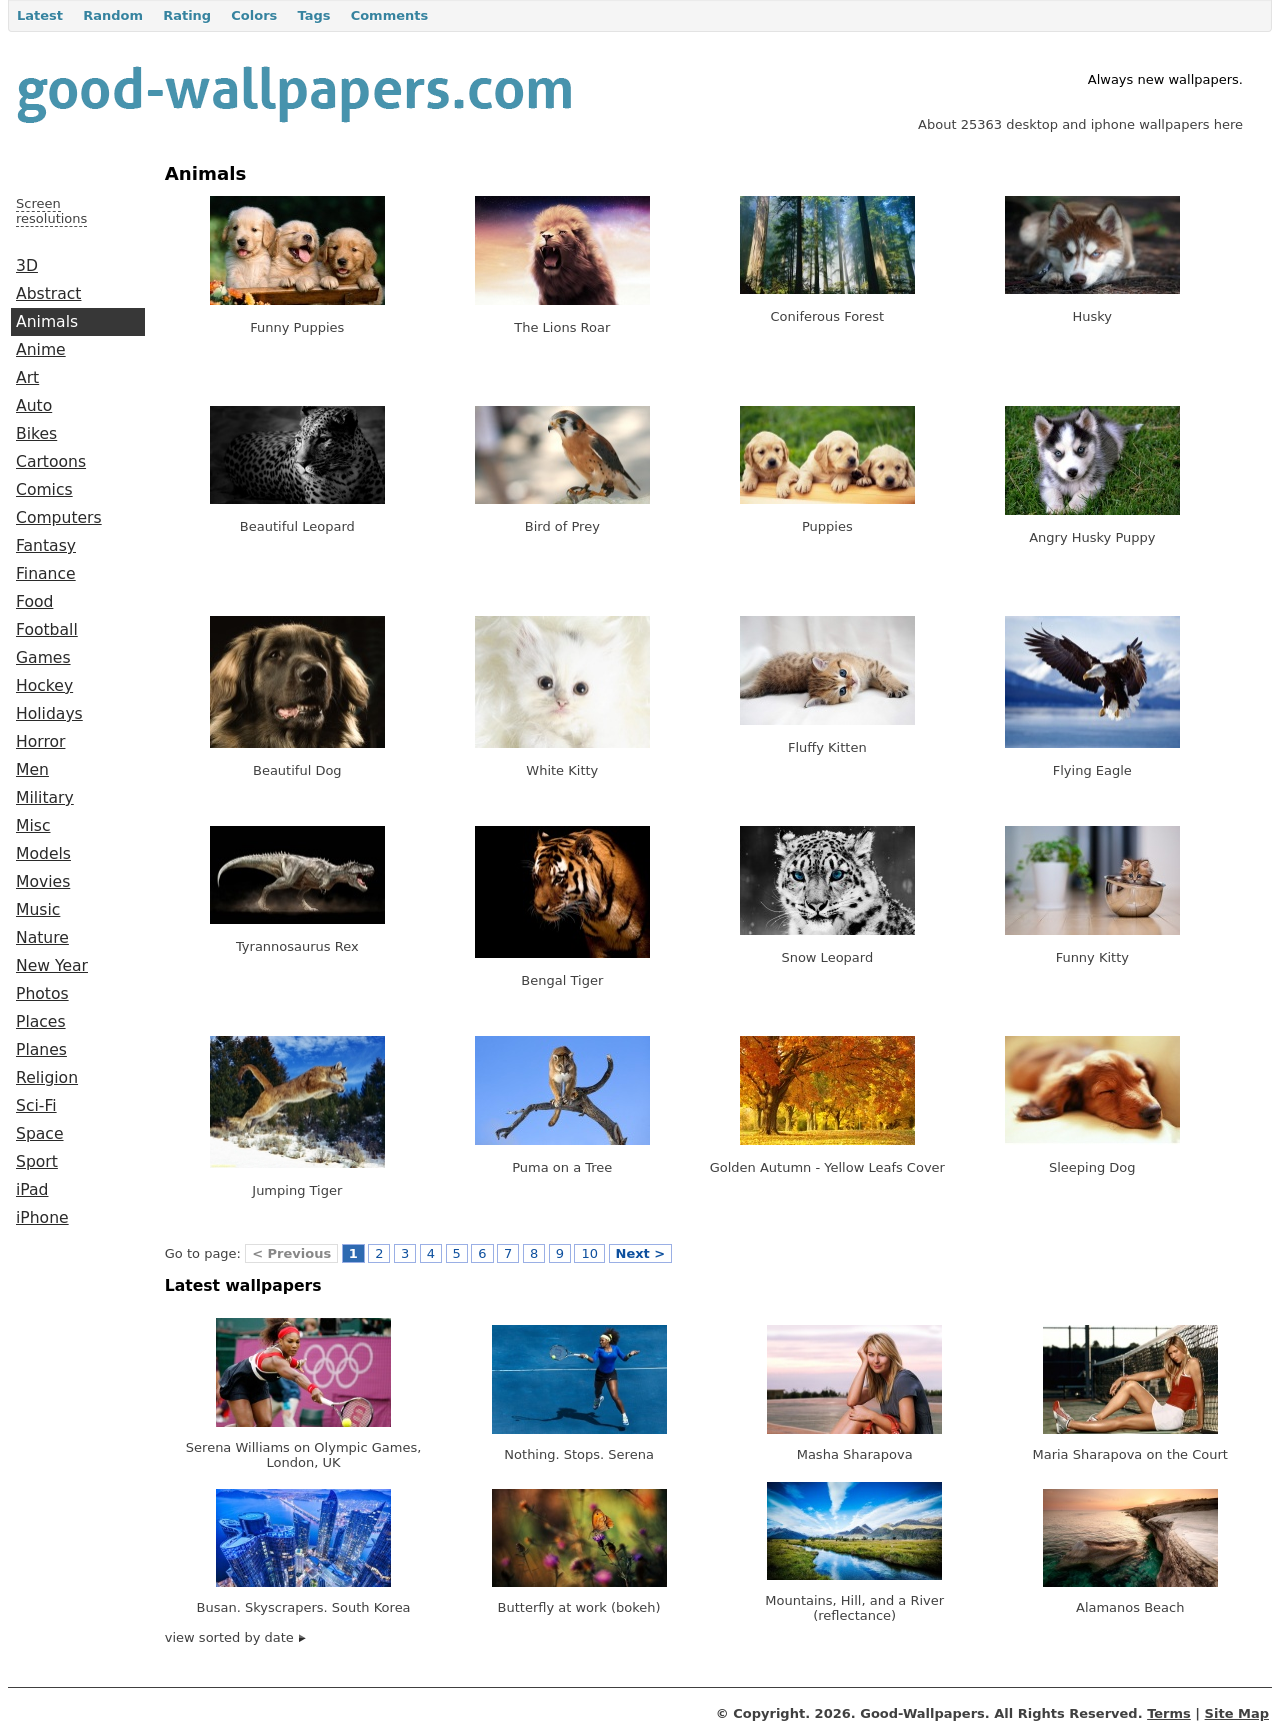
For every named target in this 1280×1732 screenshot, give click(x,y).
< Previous (291, 1253)
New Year (52, 966)
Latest (40, 15)
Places (41, 1022)
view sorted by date (235, 1637)
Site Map (1237, 1713)
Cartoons (51, 462)
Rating (187, 15)
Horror (40, 742)
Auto (34, 406)
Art (27, 378)
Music (38, 910)
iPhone (42, 1218)
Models (43, 854)
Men (32, 770)
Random (113, 15)
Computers (59, 518)
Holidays (49, 714)
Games (43, 658)
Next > (641, 1253)
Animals (47, 322)
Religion (47, 1078)
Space (40, 1134)
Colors (254, 15)
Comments (390, 15)
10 (589, 1253)
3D (27, 266)
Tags (313, 15)
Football (47, 630)
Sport (37, 1162)
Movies (43, 882)
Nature (42, 938)
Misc (33, 826)
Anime (41, 350)
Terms (1169, 1713)
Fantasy (46, 546)
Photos (42, 994)
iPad (32, 1190)
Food (34, 602)
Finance (46, 574)
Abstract (48, 294)
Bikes (36, 434)
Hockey (44, 686)
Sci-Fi (36, 1106)
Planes (41, 1050)
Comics (44, 490)
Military (45, 798)
